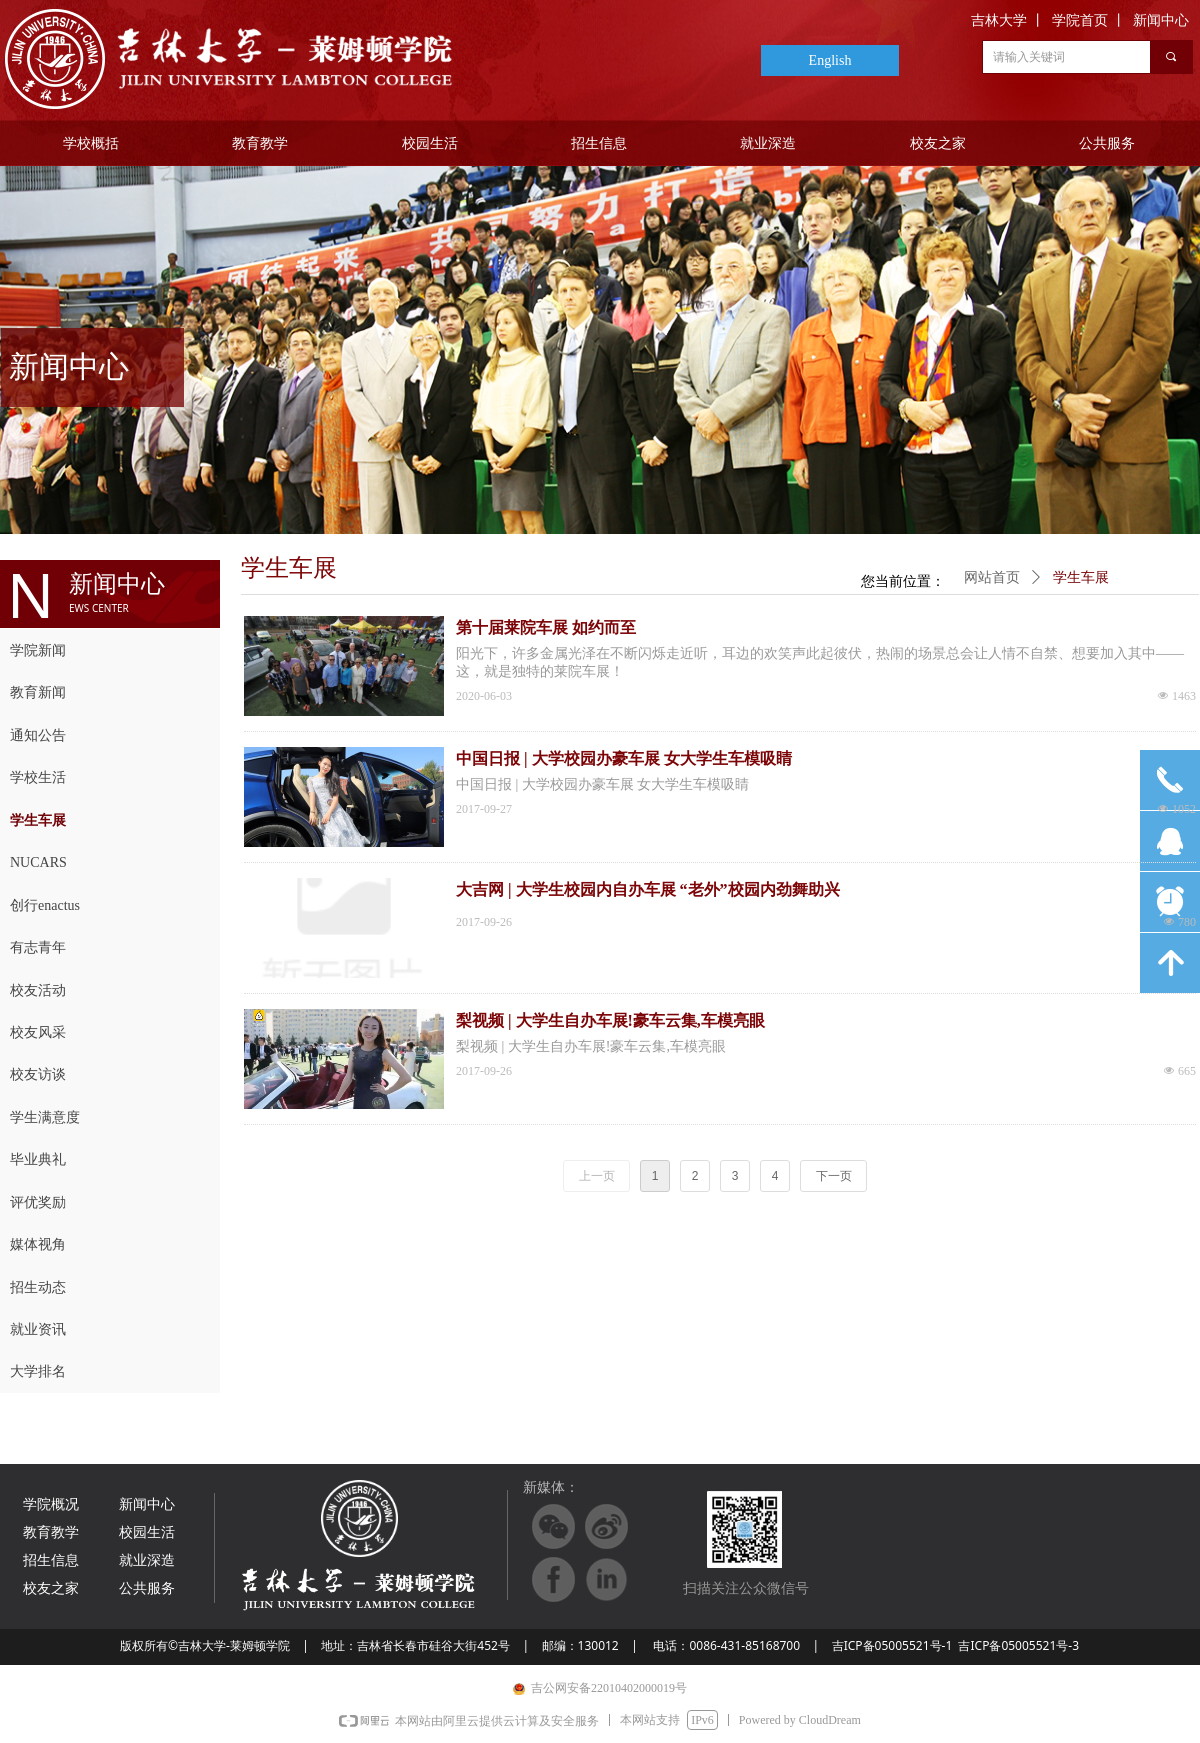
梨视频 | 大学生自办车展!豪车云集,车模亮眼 (610, 1020)
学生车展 (1081, 577)
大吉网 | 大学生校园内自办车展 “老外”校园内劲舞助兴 (648, 889)
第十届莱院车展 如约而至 (546, 627)
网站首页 (992, 577)
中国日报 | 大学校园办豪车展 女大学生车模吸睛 (624, 758)
